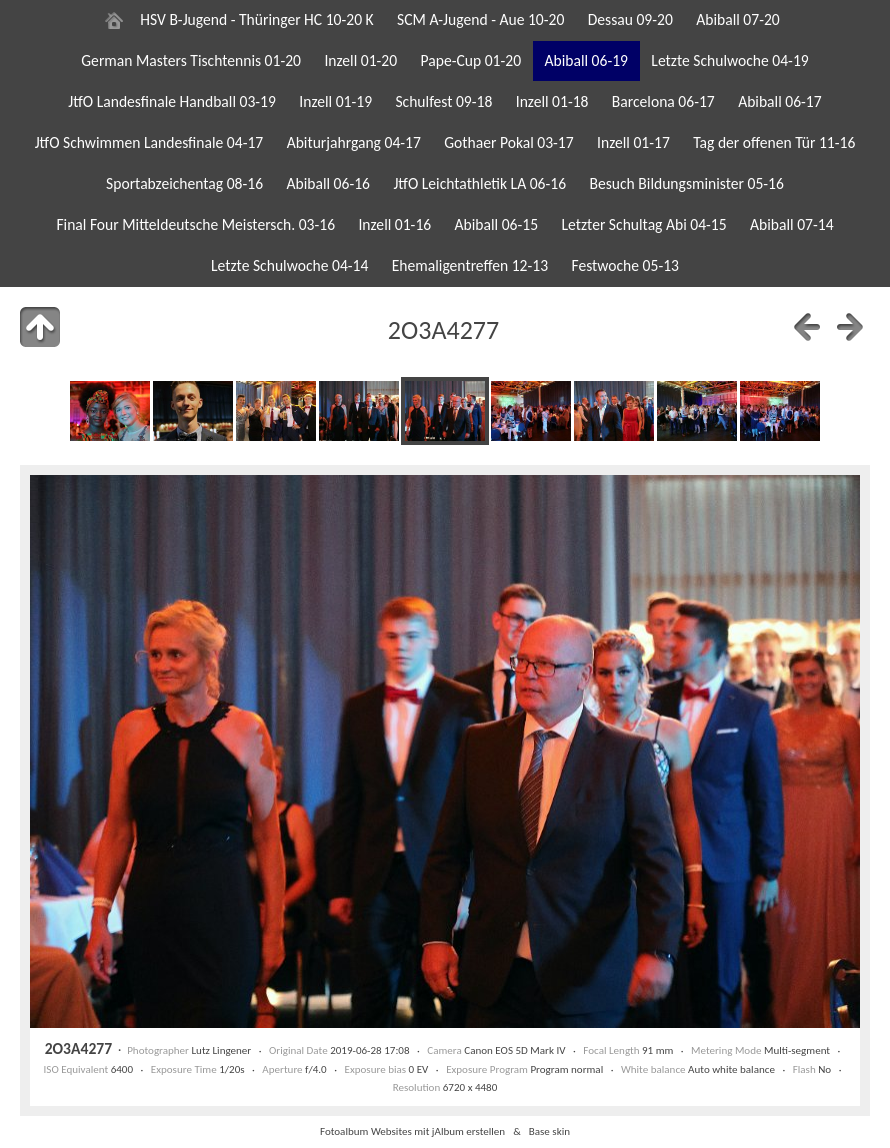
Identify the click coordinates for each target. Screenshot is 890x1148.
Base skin (549, 1131)
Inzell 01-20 (360, 60)
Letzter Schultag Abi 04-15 (643, 224)
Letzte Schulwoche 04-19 (729, 60)
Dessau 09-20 (630, 19)
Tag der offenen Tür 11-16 (774, 142)
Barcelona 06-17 (663, 101)
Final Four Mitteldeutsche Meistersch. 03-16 (195, 224)
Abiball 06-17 (780, 101)
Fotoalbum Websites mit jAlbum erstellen (412, 1131)
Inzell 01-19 (335, 101)
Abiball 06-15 (497, 224)
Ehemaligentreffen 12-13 (470, 265)
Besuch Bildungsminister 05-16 (686, 183)
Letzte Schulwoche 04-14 (289, 265)
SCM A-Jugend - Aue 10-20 (480, 19)
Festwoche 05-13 (625, 265)
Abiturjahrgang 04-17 (354, 142)
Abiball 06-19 (586, 60)
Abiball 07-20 (738, 19)
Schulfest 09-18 (443, 101)
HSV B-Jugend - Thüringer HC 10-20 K (256, 19)
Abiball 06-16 (328, 183)
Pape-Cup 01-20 (471, 60)
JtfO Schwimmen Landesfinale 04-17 (149, 142)
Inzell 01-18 (552, 101)
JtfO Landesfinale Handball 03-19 (172, 101)
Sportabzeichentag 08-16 (184, 183)
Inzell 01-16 (394, 224)
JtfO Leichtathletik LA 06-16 (479, 183)
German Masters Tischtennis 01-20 (191, 60)
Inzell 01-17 (633, 142)
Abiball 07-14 (792, 224)
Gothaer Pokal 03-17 (508, 142)
